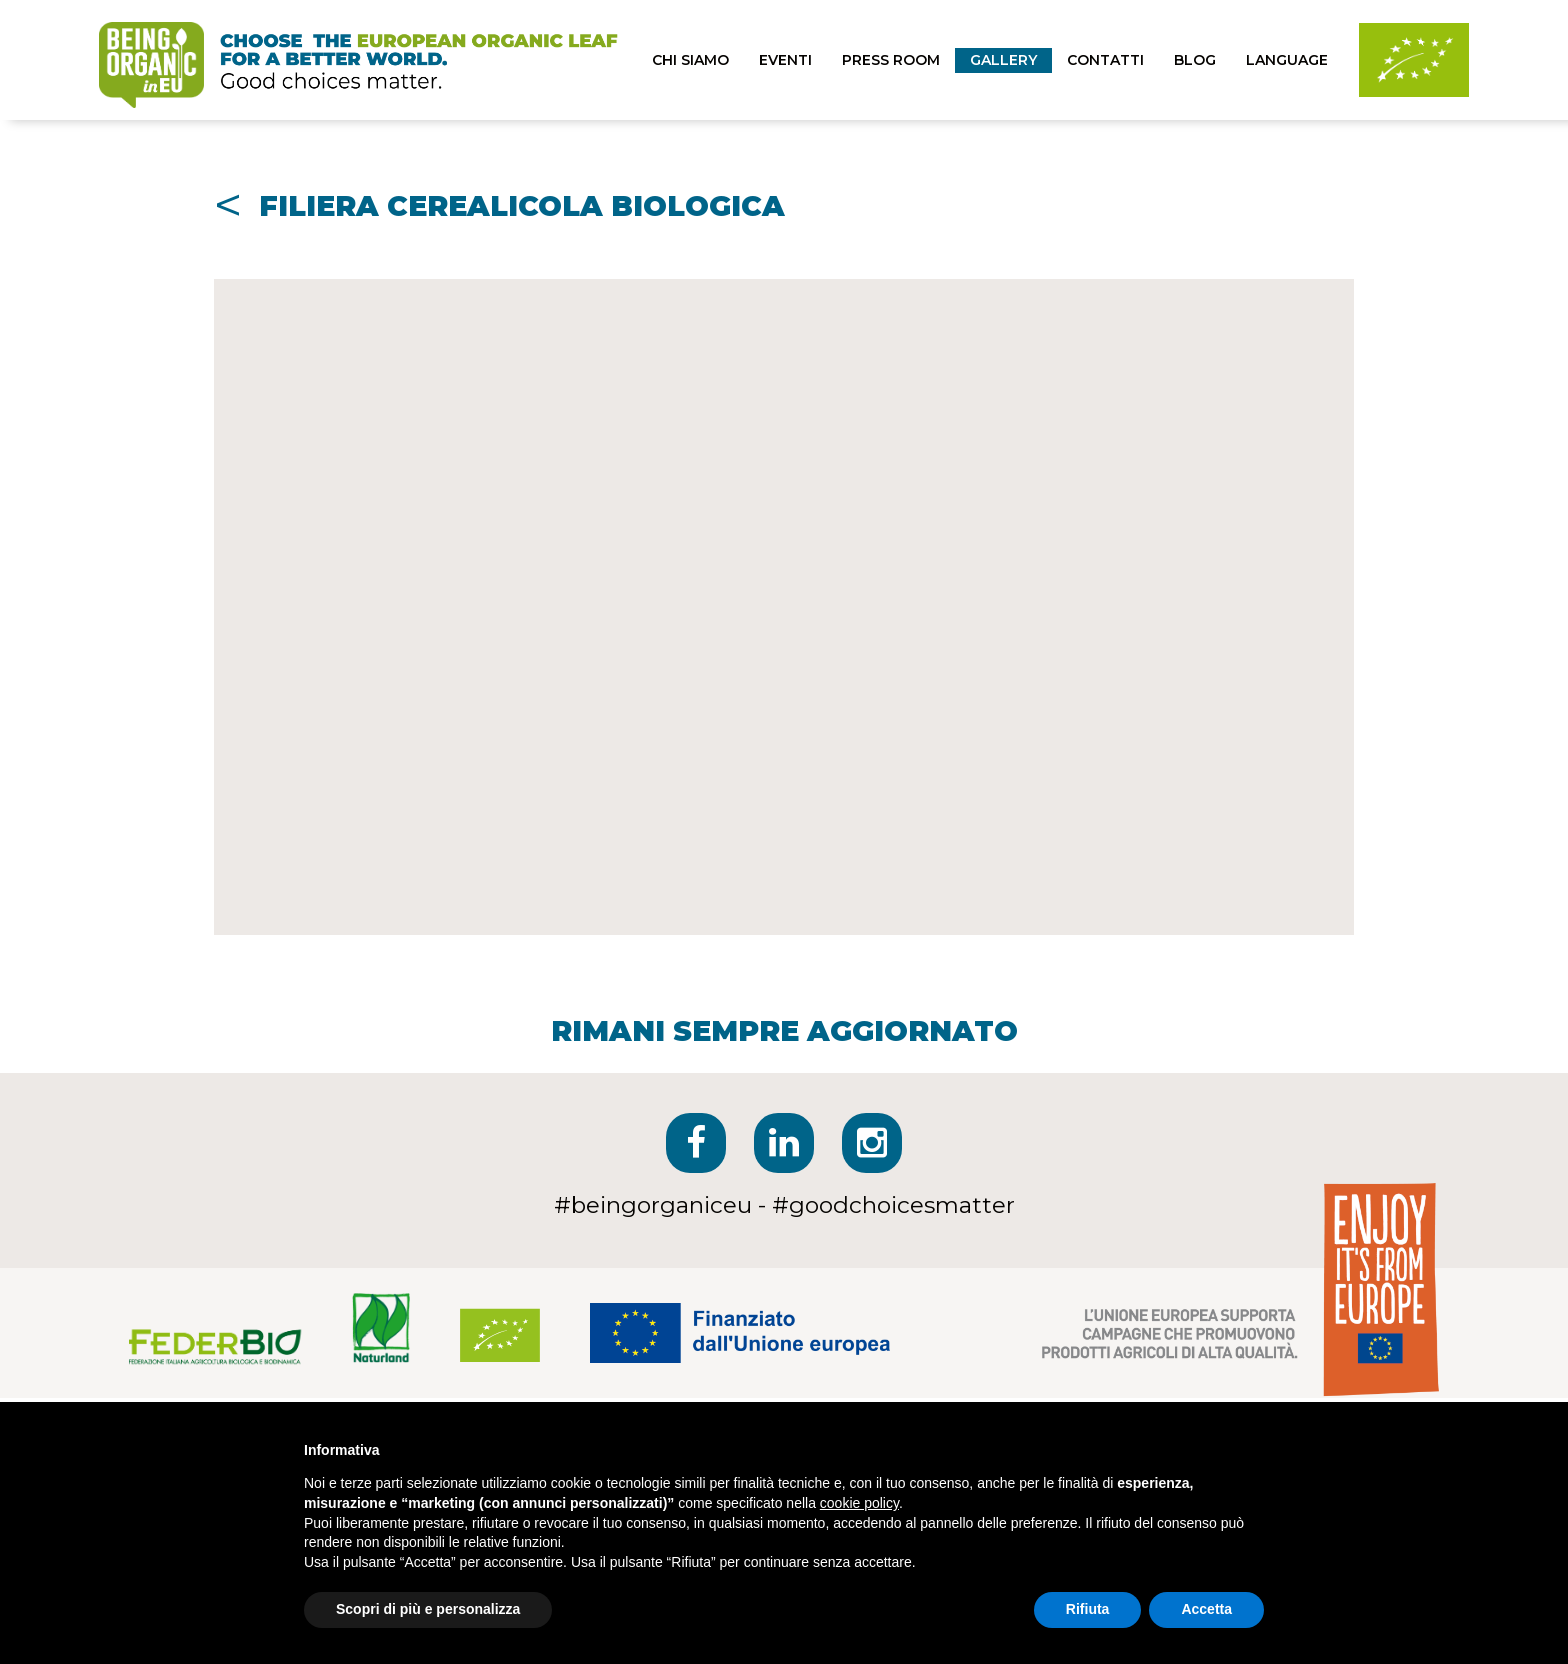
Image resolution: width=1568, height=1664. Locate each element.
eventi (785, 60)
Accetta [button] (1206, 1609)
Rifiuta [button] (1088, 1609)
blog (1195, 60)
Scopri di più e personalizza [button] (428, 1609)
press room (891, 60)
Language (1287, 60)
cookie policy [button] (859, 1503)
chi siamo (690, 60)
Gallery (1003, 60)
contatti (1105, 60)
